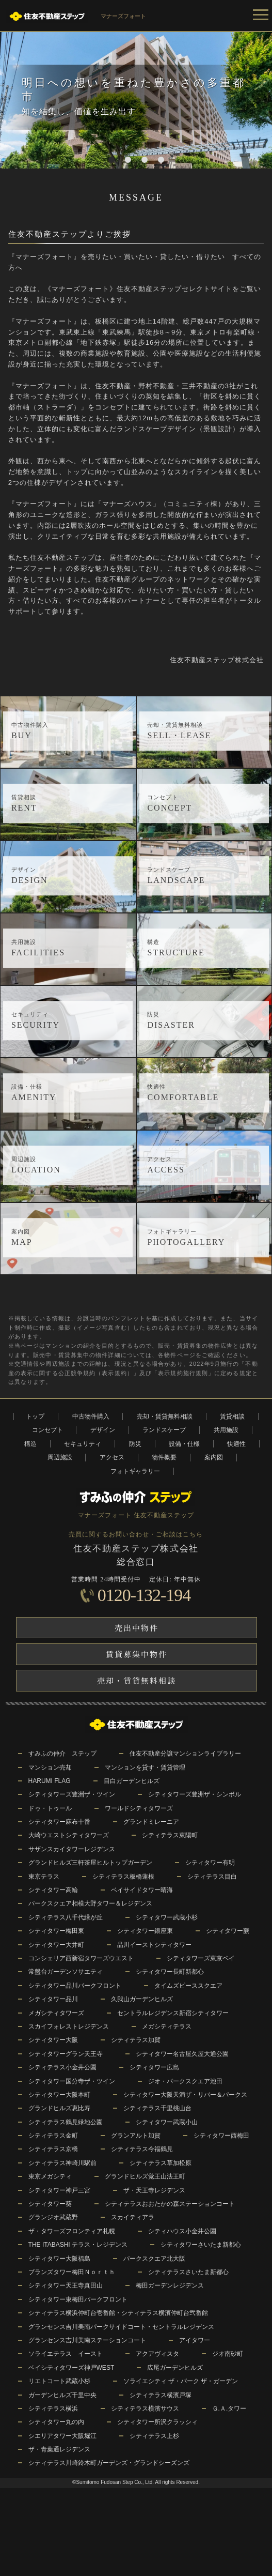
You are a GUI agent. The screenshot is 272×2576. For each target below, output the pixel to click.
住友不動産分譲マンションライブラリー (185, 1753)
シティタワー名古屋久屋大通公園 (182, 2053)
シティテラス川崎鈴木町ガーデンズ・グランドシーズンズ (108, 2462)
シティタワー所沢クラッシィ (157, 2422)
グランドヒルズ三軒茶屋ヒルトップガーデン (90, 1862)
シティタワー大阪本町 (59, 2094)
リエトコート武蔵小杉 (59, 2381)
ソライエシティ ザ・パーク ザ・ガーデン (180, 2381)
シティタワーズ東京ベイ (201, 1958)
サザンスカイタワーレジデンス (71, 1849)
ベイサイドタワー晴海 (142, 1890)
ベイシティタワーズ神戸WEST (71, 2367)
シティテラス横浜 (53, 2408)
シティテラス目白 (212, 1876)
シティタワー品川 (53, 1999)
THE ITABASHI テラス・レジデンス (77, 2244)
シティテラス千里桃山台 (157, 2108)
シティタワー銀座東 (145, 1930)
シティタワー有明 (210, 1862)
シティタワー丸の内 (56, 2422)
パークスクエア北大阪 (154, 2258)
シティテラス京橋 (53, 2149)
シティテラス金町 (53, 2135)
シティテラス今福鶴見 (142, 2149)
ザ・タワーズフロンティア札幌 (71, 2231)
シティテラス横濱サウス (145, 2408)
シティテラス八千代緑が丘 (65, 1917)
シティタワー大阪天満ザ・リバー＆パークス (185, 2094)
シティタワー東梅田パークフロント (77, 2299)
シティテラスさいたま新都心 (188, 2272)
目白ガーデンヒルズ (131, 1781)
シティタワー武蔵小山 (167, 2122)
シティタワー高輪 (53, 1890)
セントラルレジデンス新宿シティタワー (173, 2013)
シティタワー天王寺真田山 (65, 2285)
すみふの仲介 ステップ (62, 1753)
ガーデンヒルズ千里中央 (62, 2395)
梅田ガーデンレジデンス (170, 2285)
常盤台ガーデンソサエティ (65, 1971)
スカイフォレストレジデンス (68, 2026)
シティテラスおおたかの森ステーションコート (170, 2203)
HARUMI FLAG (49, 1781)
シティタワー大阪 (53, 2040)
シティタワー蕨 (227, 1930)
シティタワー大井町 (56, 1944)
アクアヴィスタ (157, 2353)
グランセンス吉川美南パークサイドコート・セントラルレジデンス (121, 2326)
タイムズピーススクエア (188, 1985)
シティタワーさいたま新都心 (201, 2244)
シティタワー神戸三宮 (59, 2190)
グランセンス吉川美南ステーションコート (87, 2340)
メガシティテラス (166, 2026)
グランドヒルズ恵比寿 (59, 2108)
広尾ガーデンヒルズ (175, 2367)
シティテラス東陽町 (170, 1835)
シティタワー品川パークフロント (74, 1985)
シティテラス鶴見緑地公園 (65, 2122)
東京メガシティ (50, 2176)
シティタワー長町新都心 (170, 1971)
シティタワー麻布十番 (59, 1821)
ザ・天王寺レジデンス (154, 2190)
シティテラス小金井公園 (62, 2067)
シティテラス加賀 (136, 2040)
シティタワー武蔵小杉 (167, 1917)
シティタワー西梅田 (221, 2135)
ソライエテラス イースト (65, 2353)
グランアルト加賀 (136, 2135)
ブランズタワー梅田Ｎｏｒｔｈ (71, 2272)
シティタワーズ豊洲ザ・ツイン (71, 1794)
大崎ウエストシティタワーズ (68, 1835)
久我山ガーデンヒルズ (142, 1999)
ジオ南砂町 (227, 2353)
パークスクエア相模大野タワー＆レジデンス (90, 1903)
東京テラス (43, 1876)
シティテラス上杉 (154, 2436)
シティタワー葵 (50, 2203)
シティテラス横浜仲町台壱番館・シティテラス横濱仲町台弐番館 (118, 2312)
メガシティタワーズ (56, 2013)
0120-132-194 (144, 1595)
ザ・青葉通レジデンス (59, 2449)
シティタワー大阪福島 (59, 2258)
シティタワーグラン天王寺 (65, 2053)
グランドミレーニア (151, 1821)
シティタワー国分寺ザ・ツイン (71, 2081)
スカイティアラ (132, 2217)
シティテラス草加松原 (160, 2163)
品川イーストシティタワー (154, 1944)
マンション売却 (50, 1767)
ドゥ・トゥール (50, 1808)
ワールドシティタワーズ (139, 1808)
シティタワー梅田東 (56, 1930)
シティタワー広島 (154, 2067)
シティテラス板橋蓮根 (123, 1876)
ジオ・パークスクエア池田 (185, 2081)
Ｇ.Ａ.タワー (229, 2408)
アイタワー (194, 2340)
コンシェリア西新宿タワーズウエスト (81, 1958)
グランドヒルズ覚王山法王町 (145, 2176)
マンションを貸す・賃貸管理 (145, 1767)
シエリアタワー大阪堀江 (62, 2436)
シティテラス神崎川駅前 (62, 2163)
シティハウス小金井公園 (182, 2231)
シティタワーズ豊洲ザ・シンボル (194, 1794)
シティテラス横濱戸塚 (160, 2395)
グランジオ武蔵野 (53, 2217)
